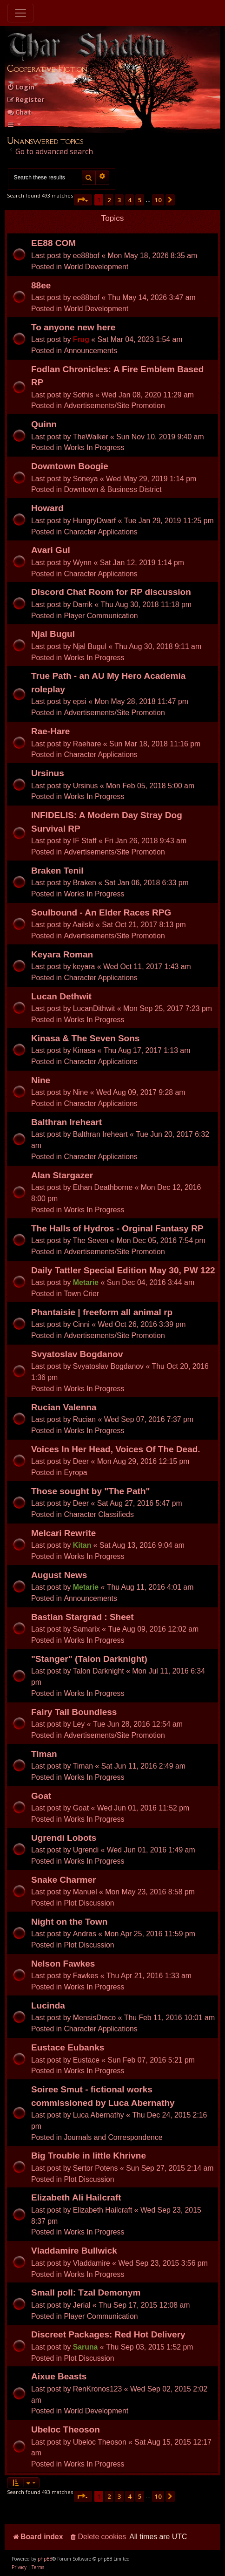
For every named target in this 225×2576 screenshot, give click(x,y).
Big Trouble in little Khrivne (88, 2155)
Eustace (86, 2060)
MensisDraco (94, 2018)
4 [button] (129, 200)
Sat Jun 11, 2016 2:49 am (143, 1766)
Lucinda (48, 2005)
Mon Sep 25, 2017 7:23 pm (167, 1008)
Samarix (86, 1629)
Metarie (86, 1282)
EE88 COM (53, 243)
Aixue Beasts (58, 2376)
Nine (40, 1080)
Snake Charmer (63, 1880)
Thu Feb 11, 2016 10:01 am (169, 2018)
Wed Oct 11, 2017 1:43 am (147, 966)
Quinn (44, 424)
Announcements (90, 351)
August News (59, 1575)
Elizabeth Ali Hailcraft (76, 2197)
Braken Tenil (57, 870)
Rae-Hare (50, 731)
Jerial (82, 2305)
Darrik (83, 604)
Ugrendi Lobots (63, 1838)
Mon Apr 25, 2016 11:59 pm (150, 1934)
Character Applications (100, 532)
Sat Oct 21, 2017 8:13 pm (143, 925)
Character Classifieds (98, 1514)
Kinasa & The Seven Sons (85, 1038)
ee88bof (86, 256)
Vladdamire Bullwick (74, 2250)
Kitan (82, 1545)
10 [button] (158, 200)
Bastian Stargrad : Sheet (82, 1617)
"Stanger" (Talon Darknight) (89, 1659)
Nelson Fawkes (63, 1963)
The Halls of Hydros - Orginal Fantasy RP (117, 1228)
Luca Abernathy (98, 2115)
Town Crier (81, 1294)
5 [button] (139, 200)
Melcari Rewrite (63, 1533)
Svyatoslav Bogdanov (77, 1354)
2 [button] (109, 200)
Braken (84, 883)
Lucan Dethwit (61, 996)
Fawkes (86, 1976)
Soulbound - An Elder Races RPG (101, 912)
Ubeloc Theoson (65, 2429)
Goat (41, 1796)
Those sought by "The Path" (90, 1491)
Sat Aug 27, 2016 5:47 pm (139, 1503)
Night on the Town (69, 1922)
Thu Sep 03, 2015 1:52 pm (149, 2347)
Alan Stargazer (62, 1175)
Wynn (82, 563)
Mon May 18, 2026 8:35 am (153, 256)
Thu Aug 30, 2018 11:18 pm (146, 604)
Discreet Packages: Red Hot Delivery (108, 2334)
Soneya (85, 479)
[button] (83, 199)
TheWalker (90, 437)
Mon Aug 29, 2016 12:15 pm (143, 1461)
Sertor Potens (95, 2168)
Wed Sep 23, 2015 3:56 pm (162, 2263)
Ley (79, 1724)
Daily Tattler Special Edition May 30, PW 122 (123, 1270)
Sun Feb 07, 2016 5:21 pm (151, 2060)
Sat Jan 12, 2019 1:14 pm (142, 563)
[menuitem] (20, 87)
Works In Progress (94, 447)
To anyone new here (73, 327)
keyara (84, 966)
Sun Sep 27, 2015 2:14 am (169, 2168)
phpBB (45, 2559)
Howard (47, 508)
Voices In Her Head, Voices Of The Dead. (115, 1449)
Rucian (84, 1419)
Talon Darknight (98, 1671)
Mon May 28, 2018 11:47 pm (141, 701)
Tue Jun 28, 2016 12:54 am (138, 1724)
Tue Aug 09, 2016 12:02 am (153, 1629)
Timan (44, 1754)
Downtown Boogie (69, 466)
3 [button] (119, 200)
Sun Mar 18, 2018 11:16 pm (154, 744)
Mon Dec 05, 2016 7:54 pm (161, 1240)
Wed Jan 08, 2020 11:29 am (147, 395)
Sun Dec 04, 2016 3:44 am (150, 1282)
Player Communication (101, 616)
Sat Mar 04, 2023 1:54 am (140, 339)
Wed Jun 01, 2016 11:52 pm (143, 1808)
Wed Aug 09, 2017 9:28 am (140, 1092)
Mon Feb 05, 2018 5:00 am (150, 786)
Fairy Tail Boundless (74, 1712)
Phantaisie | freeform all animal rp (101, 1312)
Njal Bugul (53, 634)
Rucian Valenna (63, 1407)
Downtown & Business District (112, 489)
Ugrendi (86, 1850)
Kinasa (84, 1050)
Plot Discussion (89, 1903)
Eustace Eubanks (67, 2047)
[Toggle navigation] (20, 13)
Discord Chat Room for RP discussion (111, 592)
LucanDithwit (94, 1008)
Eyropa (75, 1472)
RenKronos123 (97, 2389)
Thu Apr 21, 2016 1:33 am (149, 1976)
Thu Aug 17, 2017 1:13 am (147, 1050)
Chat (19, 112)
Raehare (87, 744)
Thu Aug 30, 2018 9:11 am (158, 646)
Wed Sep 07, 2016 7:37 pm (148, 1419)
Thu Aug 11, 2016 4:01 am (150, 1587)
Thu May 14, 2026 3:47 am (152, 297)
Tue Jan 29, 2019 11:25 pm (169, 521)
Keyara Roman (62, 954)
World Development (96, 267)
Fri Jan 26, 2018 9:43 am (145, 841)
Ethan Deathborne (102, 1187)
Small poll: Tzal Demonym (85, 2292)
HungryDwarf (94, 521)
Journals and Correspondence (113, 2137)
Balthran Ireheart (66, 1122)
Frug (81, 339)
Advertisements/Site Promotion (114, 406)
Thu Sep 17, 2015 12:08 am (144, 2305)
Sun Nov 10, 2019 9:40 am (160, 437)
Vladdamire (91, 2263)
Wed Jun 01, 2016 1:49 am (151, 1850)
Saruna (85, 2347)
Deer (81, 1461)
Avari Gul (50, 550)
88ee (41, 285)
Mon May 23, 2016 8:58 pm (150, 1892)
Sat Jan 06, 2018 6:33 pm (147, 883)
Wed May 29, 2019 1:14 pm (151, 479)
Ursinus (47, 773)
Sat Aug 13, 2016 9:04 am (142, 1545)
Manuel (85, 1892)
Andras (84, 1934)
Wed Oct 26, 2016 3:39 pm (141, 1324)
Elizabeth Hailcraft (102, 2210)
